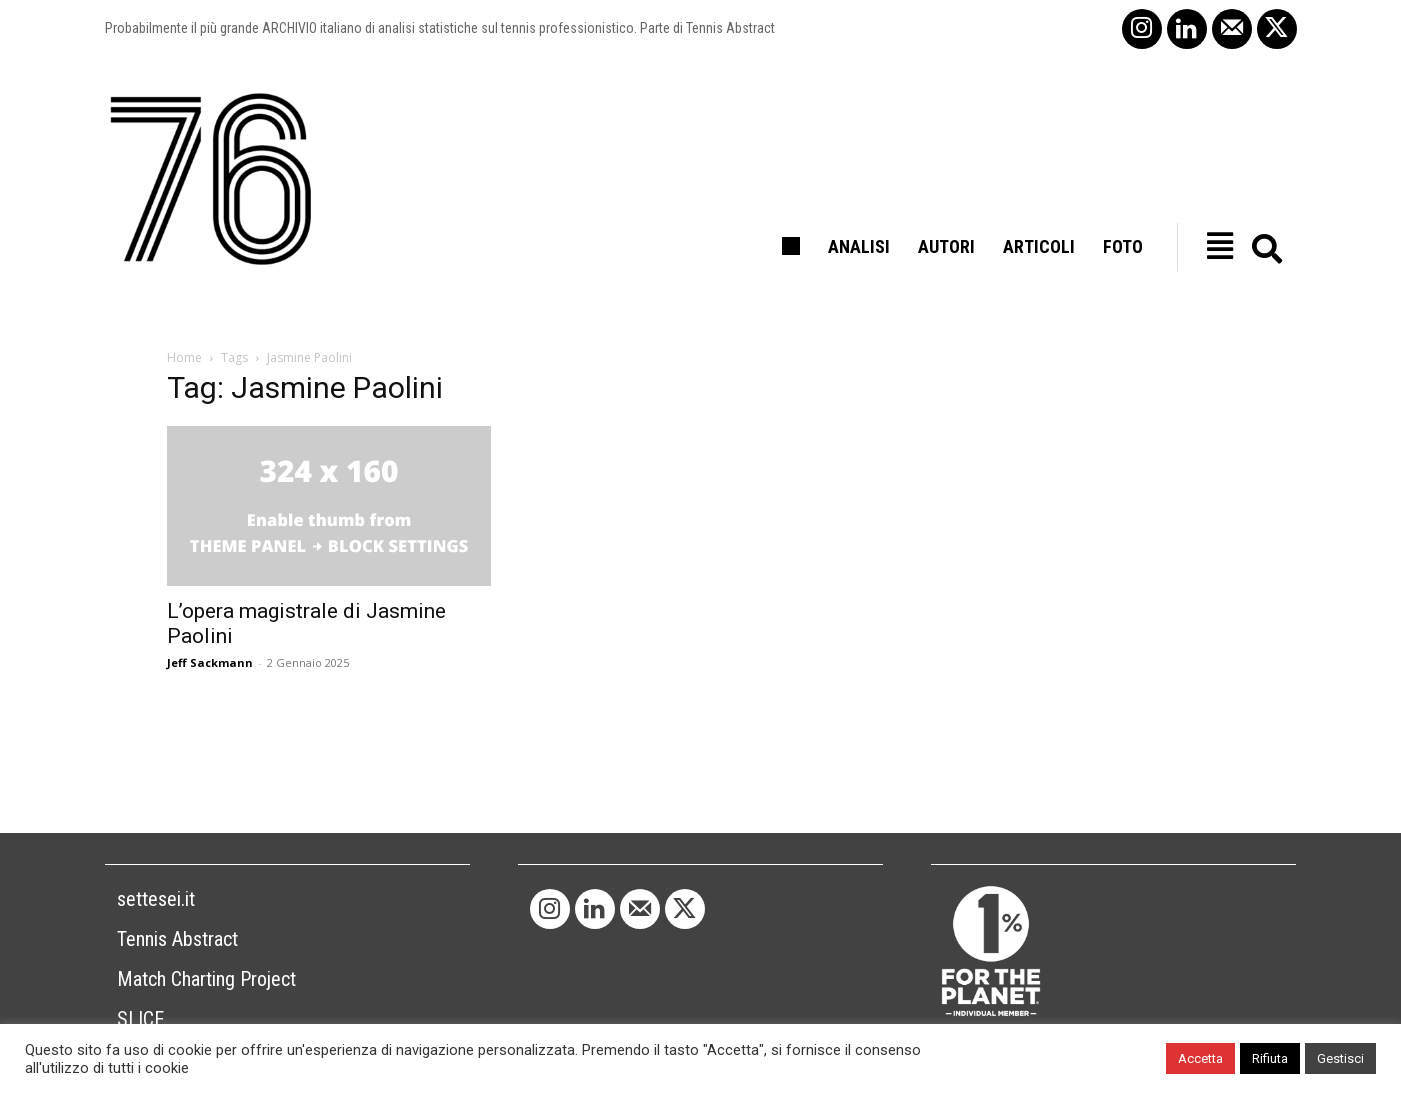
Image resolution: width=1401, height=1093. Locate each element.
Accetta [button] (1200, 1058)
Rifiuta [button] (1270, 1058)
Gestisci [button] (1340, 1058)
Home (184, 357)
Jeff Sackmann (210, 662)
